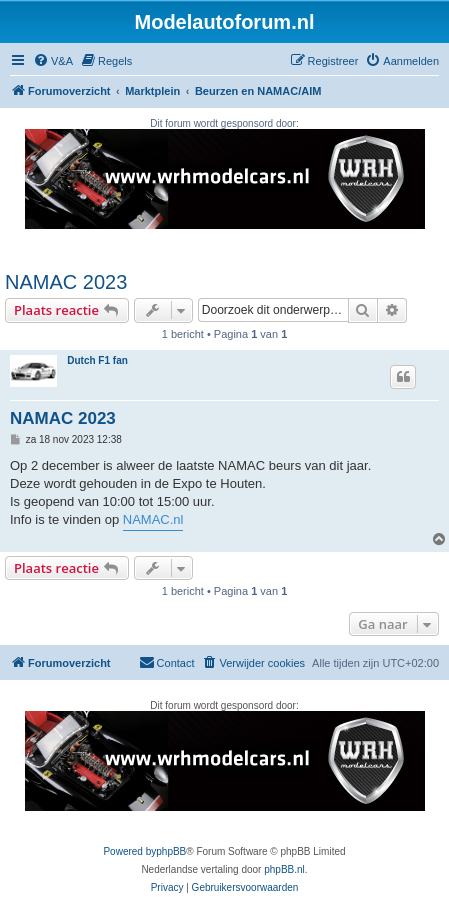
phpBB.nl (284, 869)
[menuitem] (53, 61)
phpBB (171, 851)
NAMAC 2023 (66, 282)
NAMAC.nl (153, 519)
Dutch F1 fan (97, 360)
